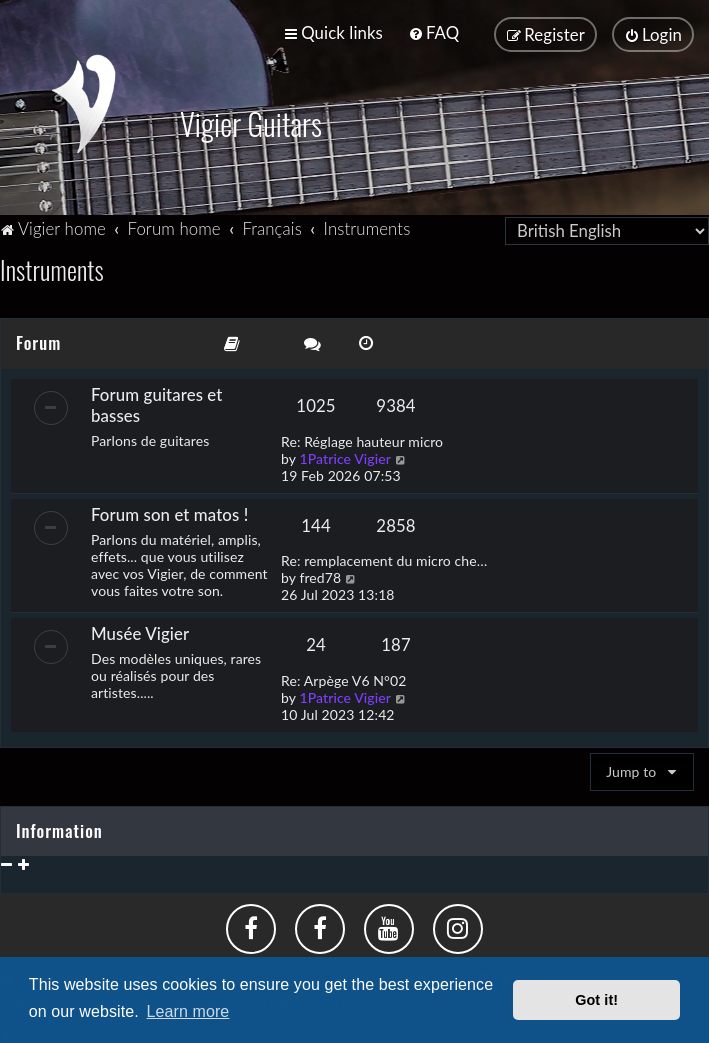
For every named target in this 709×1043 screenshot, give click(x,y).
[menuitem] (433, 32)
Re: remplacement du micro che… (384, 558)
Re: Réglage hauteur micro (362, 438)
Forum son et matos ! (169, 511)
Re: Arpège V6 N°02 (343, 678)
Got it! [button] (596, 1000)
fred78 (320, 575)
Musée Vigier (140, 631)
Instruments (52, 267)
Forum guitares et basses (156, 402)
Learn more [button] (188, 1011)
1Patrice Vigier (345, 455)
